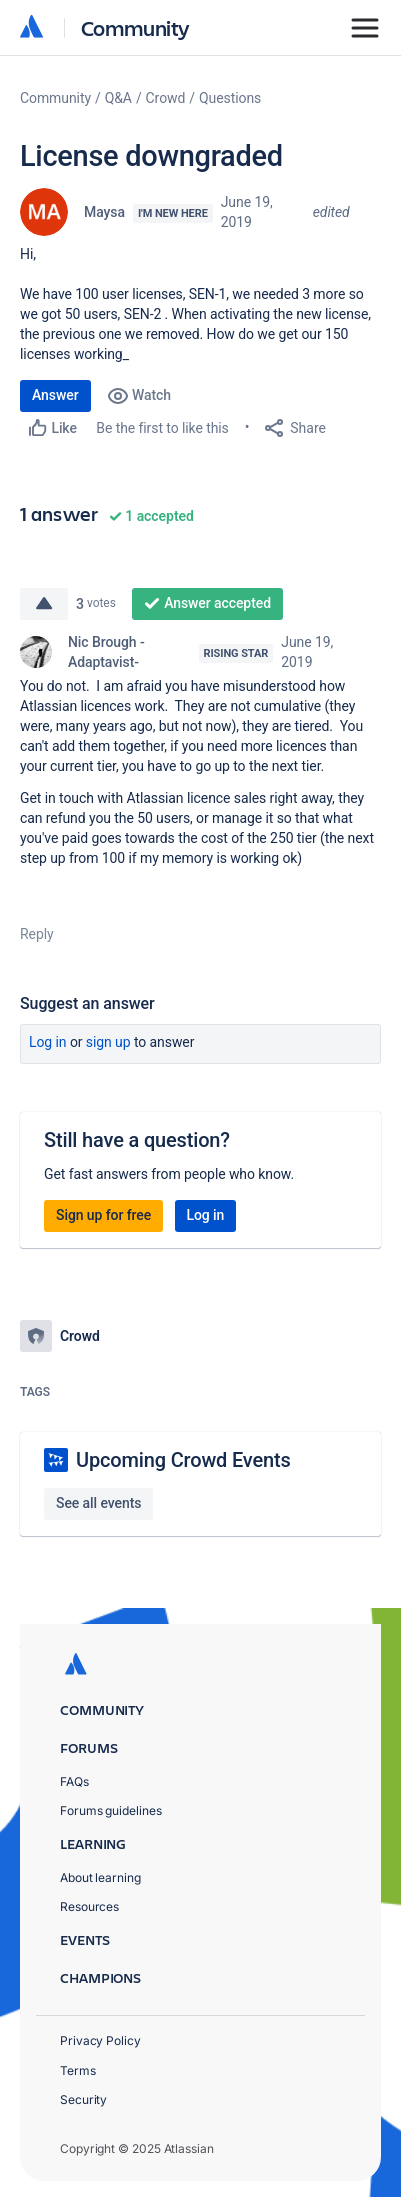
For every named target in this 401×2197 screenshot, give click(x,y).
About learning (100, 1877)
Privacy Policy (100, 2040)
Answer (55, 395)
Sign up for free (103, 1215)
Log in (48, 1042)
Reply (37, 934)
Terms (78, 2070)
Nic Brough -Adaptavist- (106, 652)
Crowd (166, 98)
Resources (89, 1906)
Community (135, 27)
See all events (98, 1503)
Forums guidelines (111, 1810)
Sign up (108, 1042)
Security (83, 2099)
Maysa (104, 212)
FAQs (74, 1781)
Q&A (118, 98)
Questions (230, 98)
